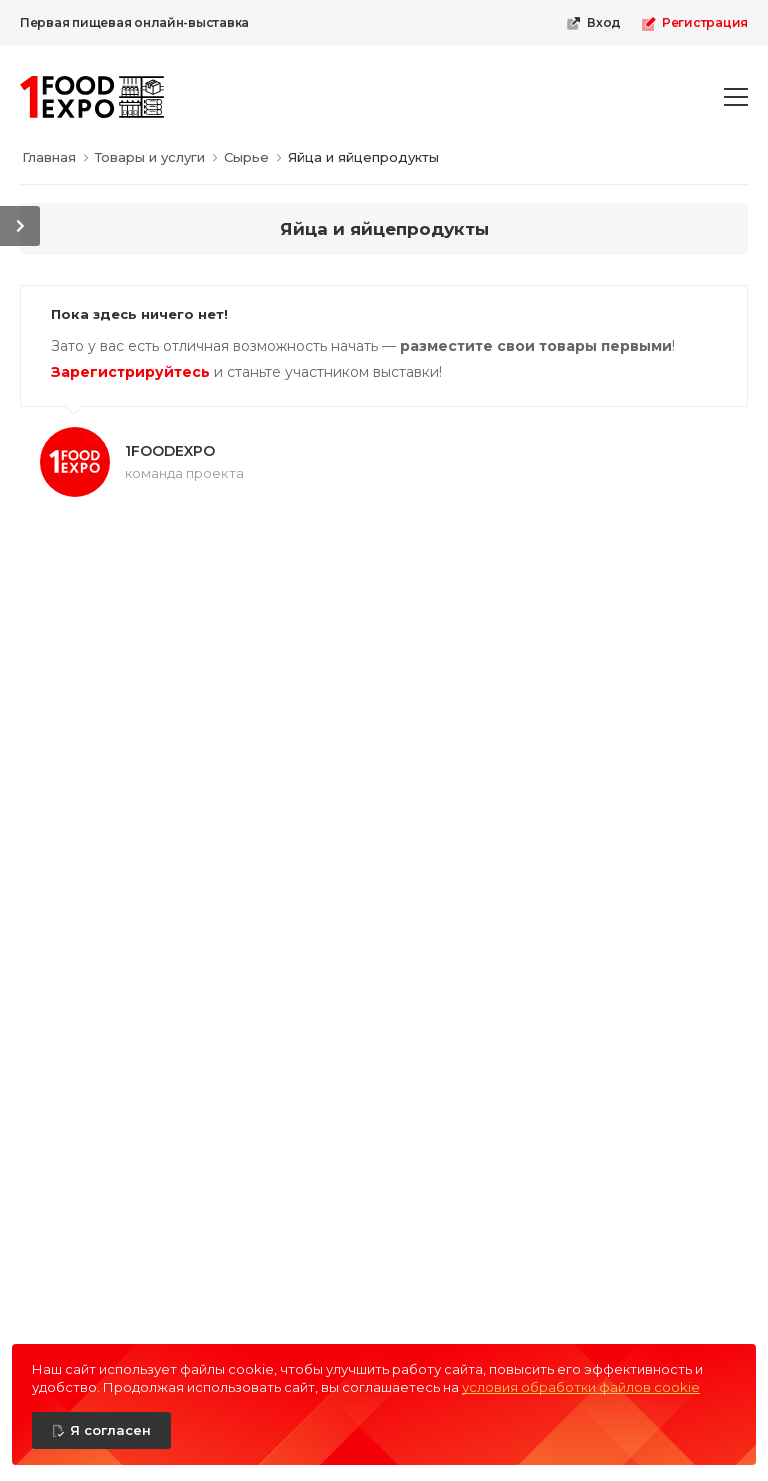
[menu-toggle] (736, 97)
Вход (593, 23)
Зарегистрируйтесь (130, 372)
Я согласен (110, 1430)
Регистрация (694, 23)
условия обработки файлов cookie (581, 1387)
